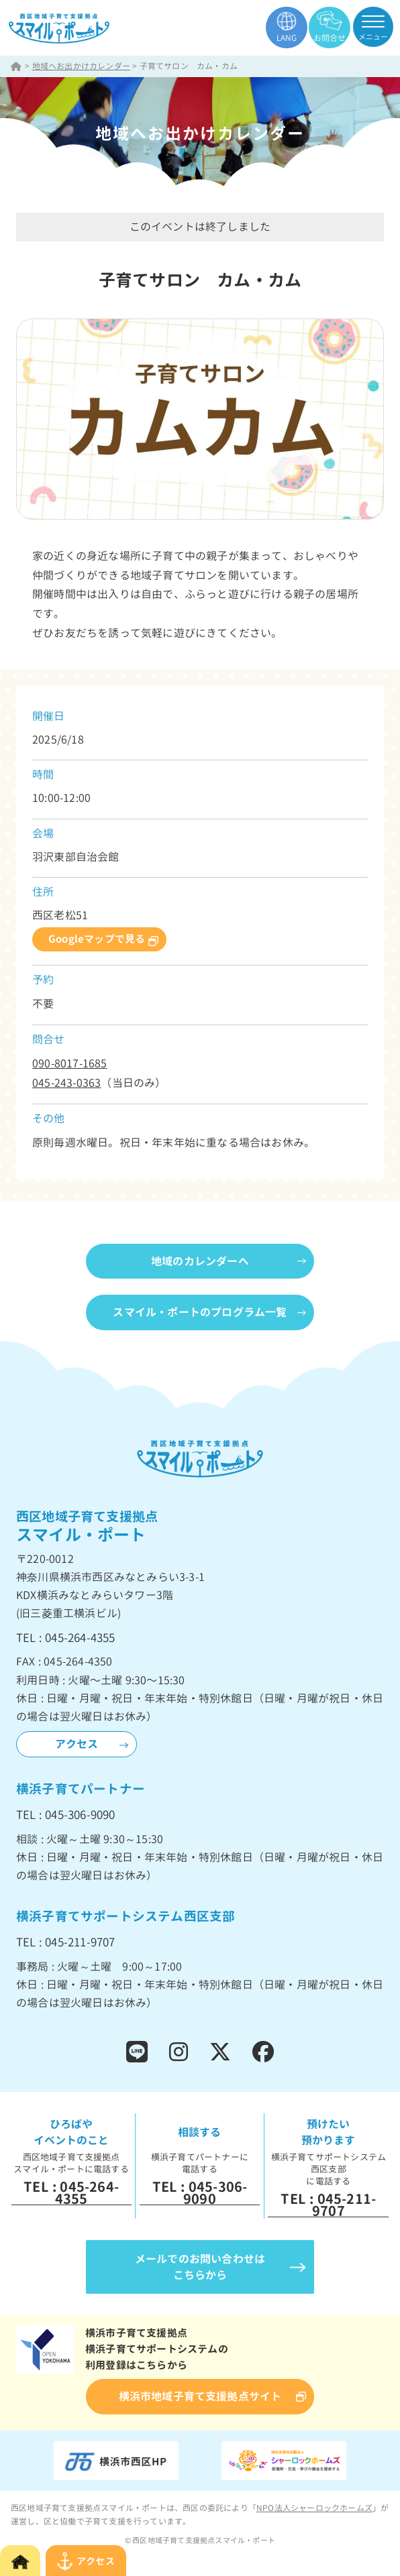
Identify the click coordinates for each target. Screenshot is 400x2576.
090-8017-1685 (69, 1063)
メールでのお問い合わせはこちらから (200, 2266)
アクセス (77, 1744)
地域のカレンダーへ (200, 1261)
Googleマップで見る (96, 939)
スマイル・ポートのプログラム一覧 (200, 1312)
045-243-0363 (66, 1082)
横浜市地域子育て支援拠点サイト (200, 2396)
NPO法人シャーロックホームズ (314, 2508)
